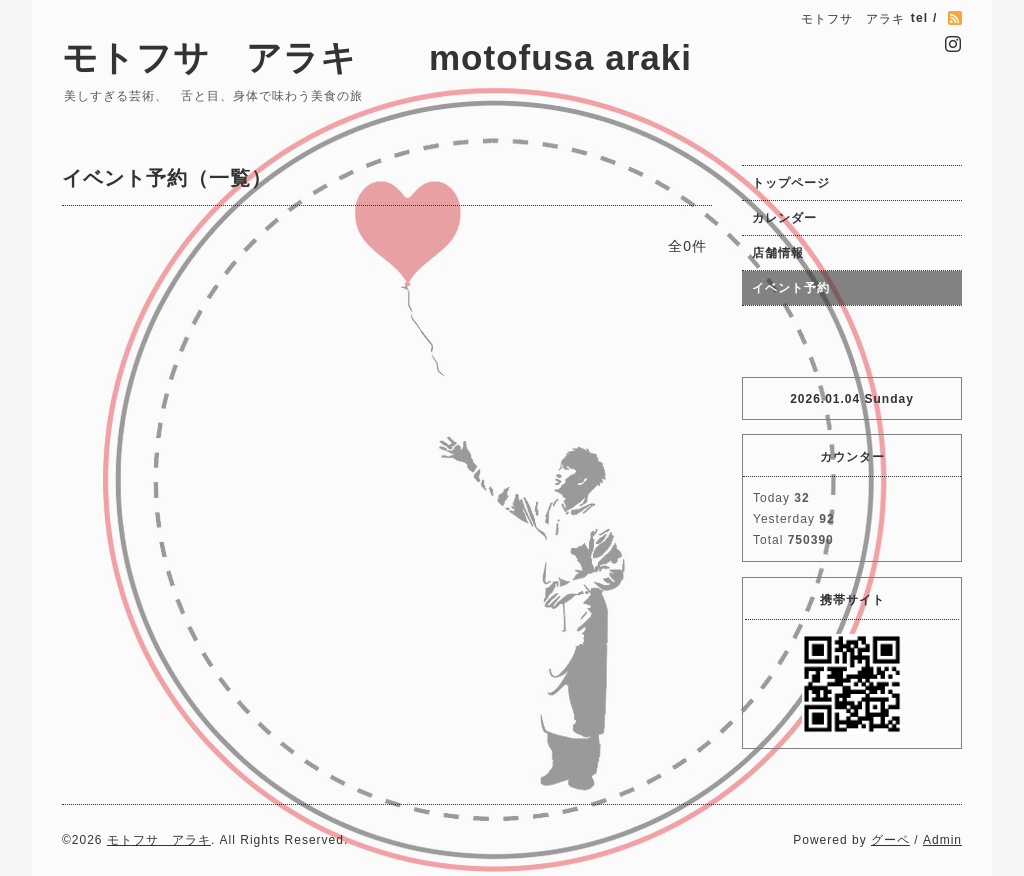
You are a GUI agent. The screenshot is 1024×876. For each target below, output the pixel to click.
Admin (942, 840)
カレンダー (784, 218)
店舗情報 (778, 253)
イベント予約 (791, 288)
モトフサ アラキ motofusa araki (431, 57)
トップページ (791, 183)
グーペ (890, 840)
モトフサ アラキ (159, 840)
